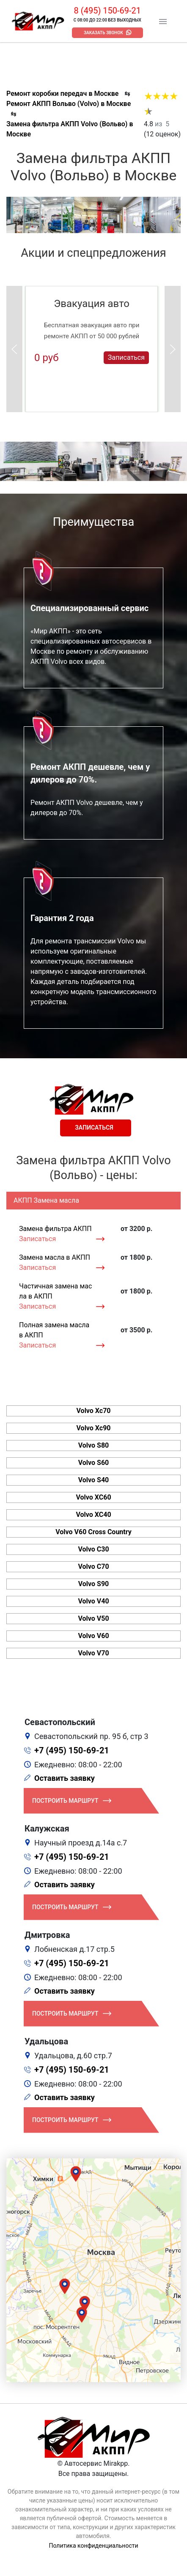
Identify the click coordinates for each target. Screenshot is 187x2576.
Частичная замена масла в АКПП (55, 1291)
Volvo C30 (93, 1549)
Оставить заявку (64, 1778)
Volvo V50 (93, 1618)
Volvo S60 (93, 1463)
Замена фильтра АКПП (55, 1229)
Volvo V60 (93, 1636)
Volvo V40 (93, 1601)
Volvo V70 (93, 1653)
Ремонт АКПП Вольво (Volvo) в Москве (68, 104)
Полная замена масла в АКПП (54, 1330)
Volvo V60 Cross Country (93, 1532)
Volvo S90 (93, 1584)
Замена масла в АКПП (54, 1257)
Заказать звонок (103, 32)
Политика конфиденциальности (93, 2545)
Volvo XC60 (93, 1497)
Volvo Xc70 (94, 1411)
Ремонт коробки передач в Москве (62, 94)
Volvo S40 (93, 1480)
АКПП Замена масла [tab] (46, 1200)
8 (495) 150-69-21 (107, 10)
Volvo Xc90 (94, 1428)
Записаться (126, 357)
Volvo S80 (93, 1445)
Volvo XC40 (93, 1515)
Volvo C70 (93, 1566)
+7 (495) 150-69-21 (71, 1750)
